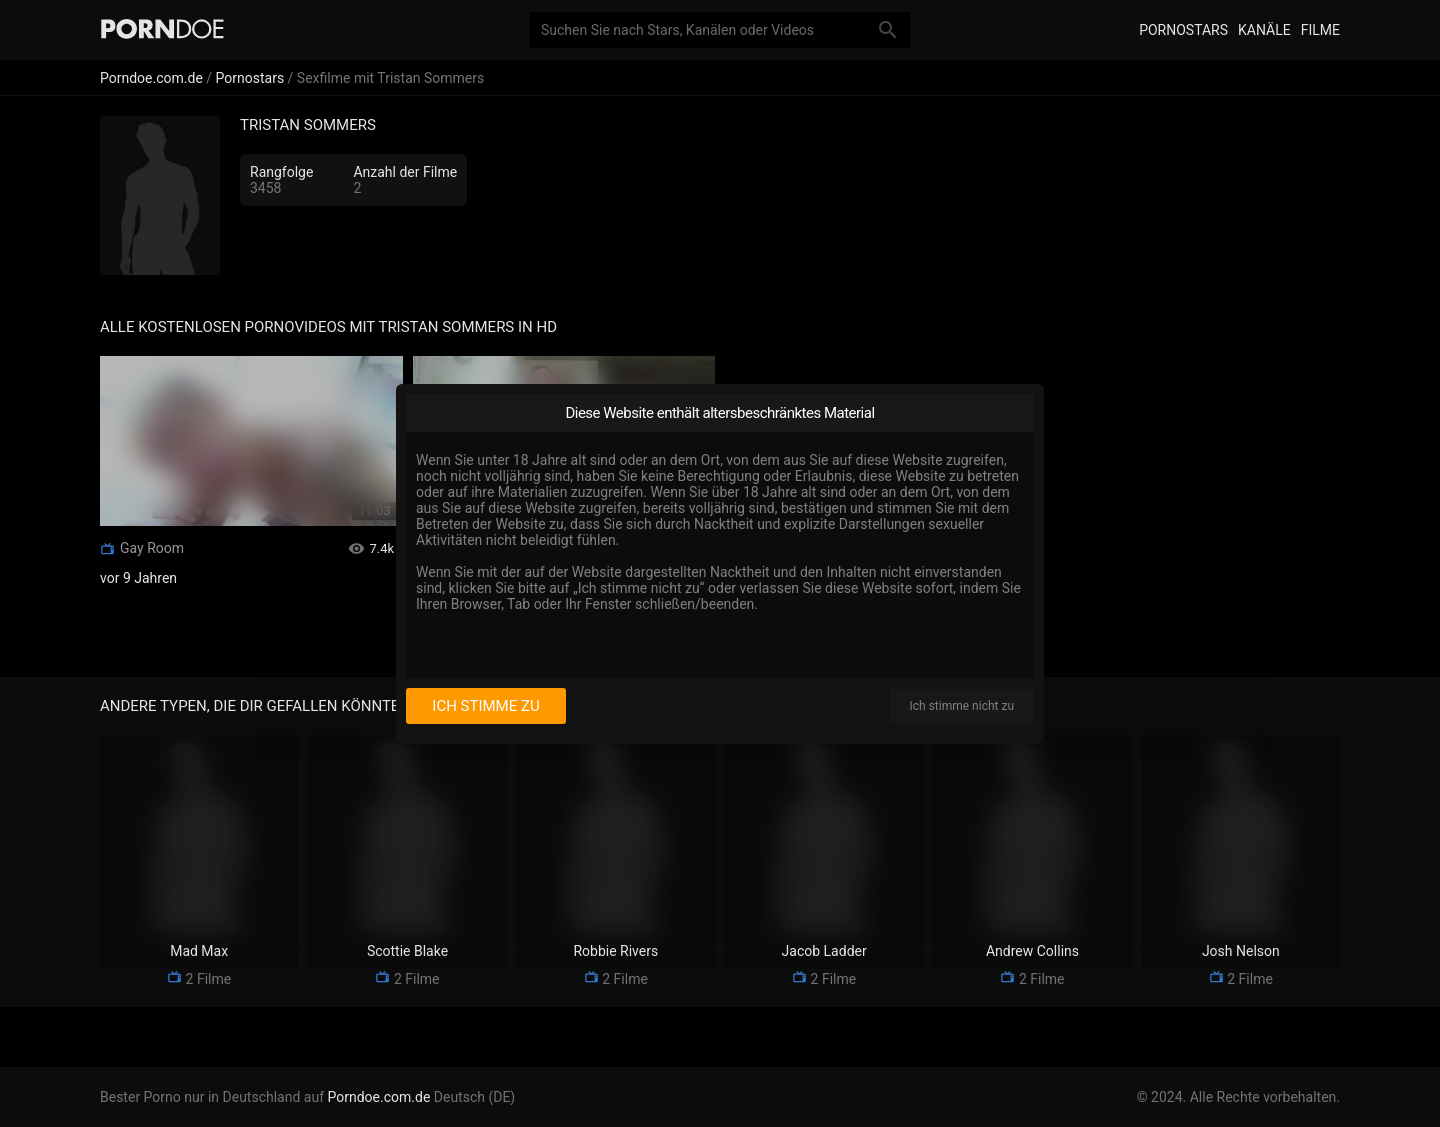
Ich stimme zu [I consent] (485, 706)
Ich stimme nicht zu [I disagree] (962, 706)
